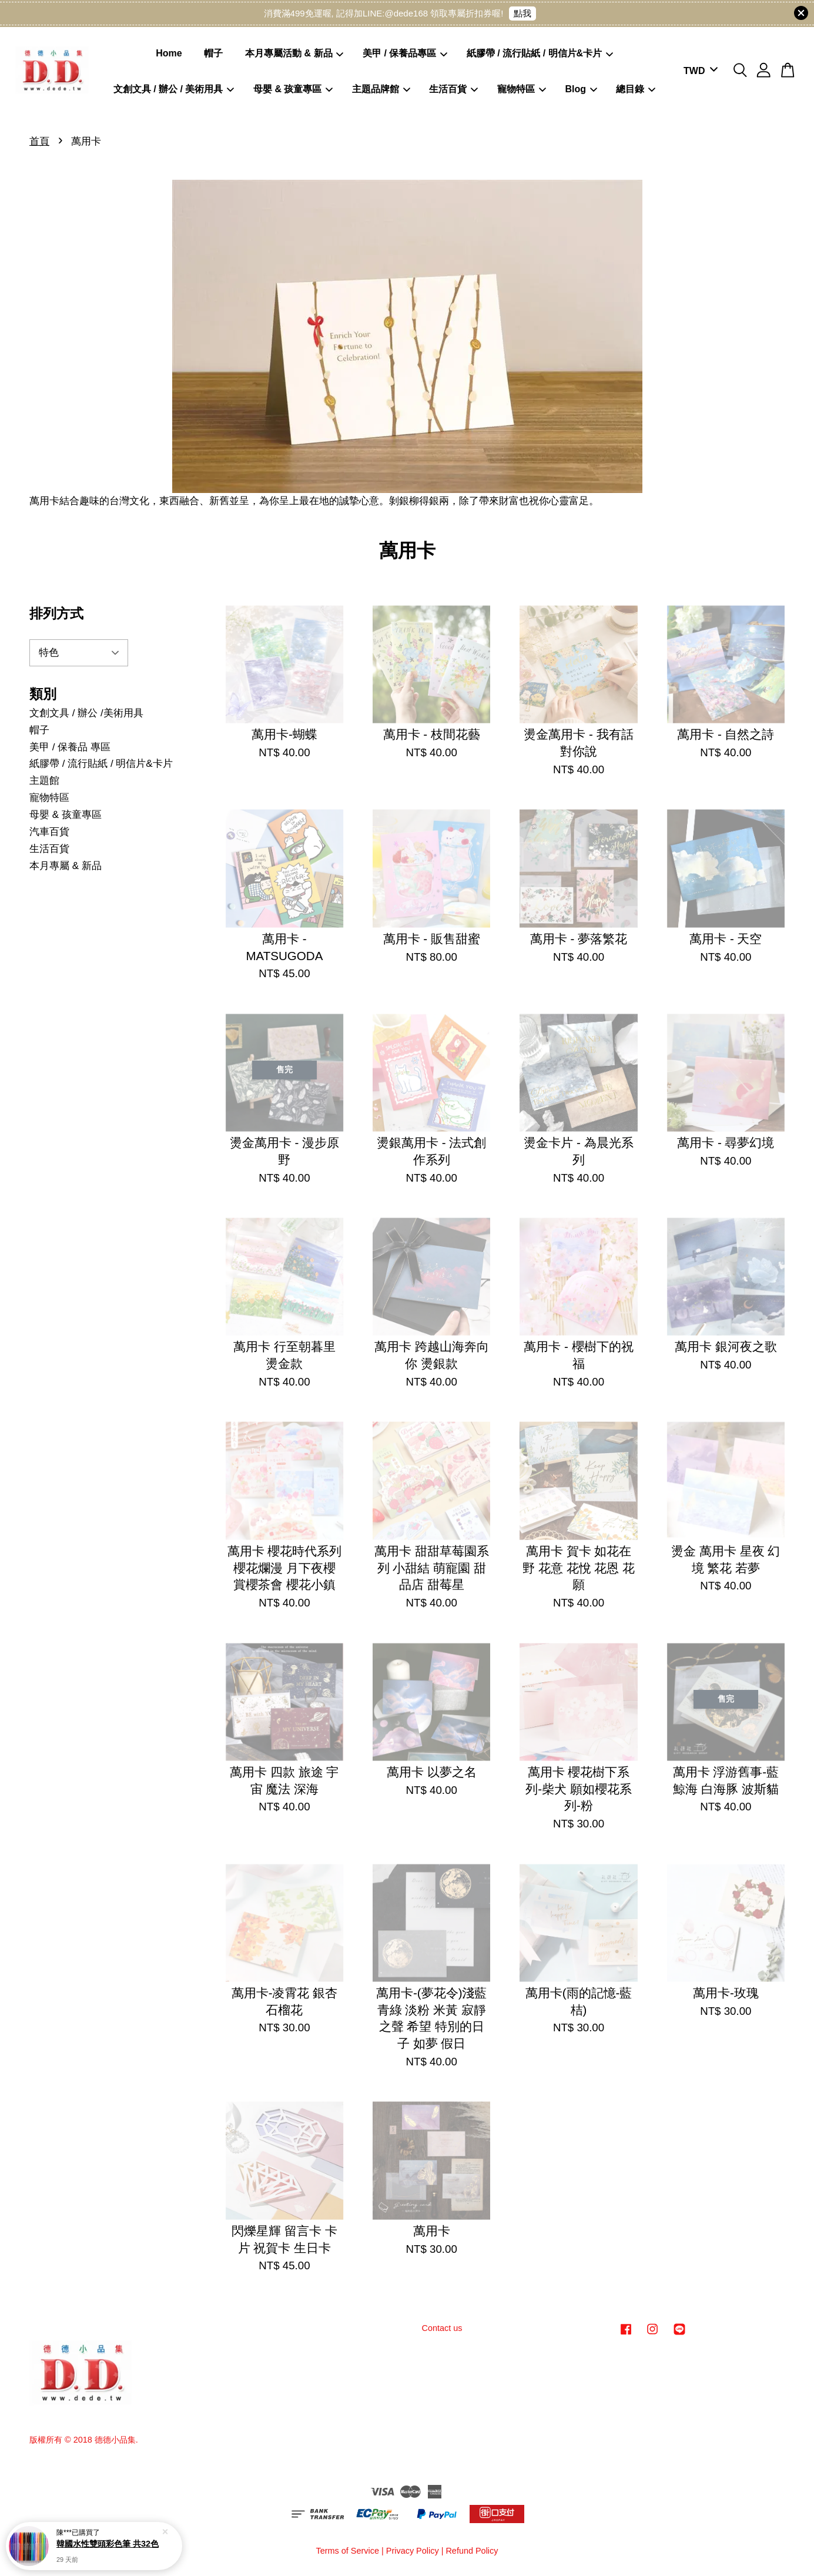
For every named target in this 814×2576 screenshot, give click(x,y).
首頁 (39, 141)
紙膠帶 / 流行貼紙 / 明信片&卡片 (540, 53)
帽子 (213, 53)
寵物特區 (521, 89)
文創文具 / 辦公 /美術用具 (86, 713)
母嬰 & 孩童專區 (293, 89)
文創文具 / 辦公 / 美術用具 (174, 89)
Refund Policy (471, 2550)
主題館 (44, 780)
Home (169, 53)
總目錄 (635, 89)
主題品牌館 (381, 89)
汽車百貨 (49, 831)
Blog (581, 89)
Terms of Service (347, 2550)
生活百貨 (453, 89)
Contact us (442, 2328)
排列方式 (56, 613)
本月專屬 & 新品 (65, 865)
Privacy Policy (412, 2550)
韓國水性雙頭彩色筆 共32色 (107, 2543)
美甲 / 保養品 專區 (69, 747)
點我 (522, 13)
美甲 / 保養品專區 (405, 53)
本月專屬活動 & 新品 (294, 53)
